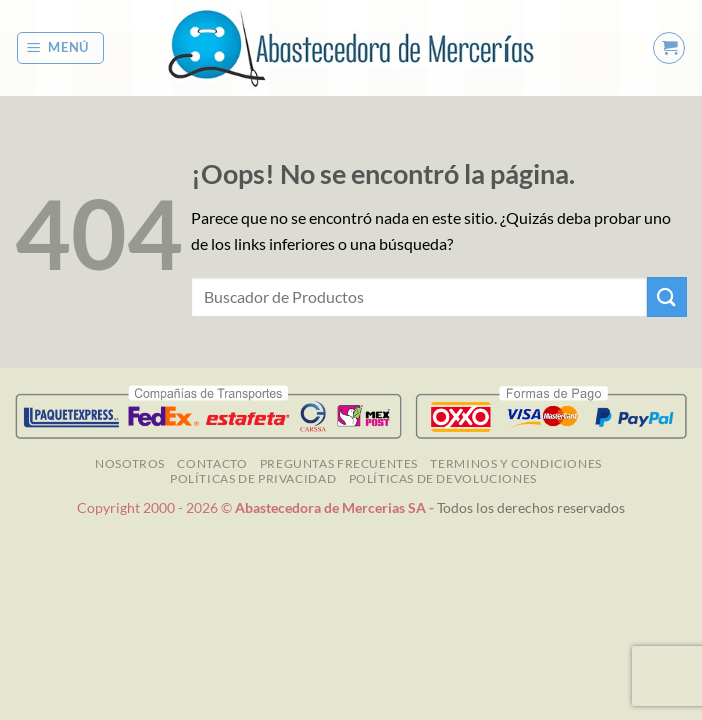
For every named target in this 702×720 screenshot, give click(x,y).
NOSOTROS (130, 463)
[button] (61, 48)
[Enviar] (667, 296)
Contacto (212, 463)
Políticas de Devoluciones (443, 478)
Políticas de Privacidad (253, 478)
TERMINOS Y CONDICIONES (515, 463)
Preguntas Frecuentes (339, 463)
